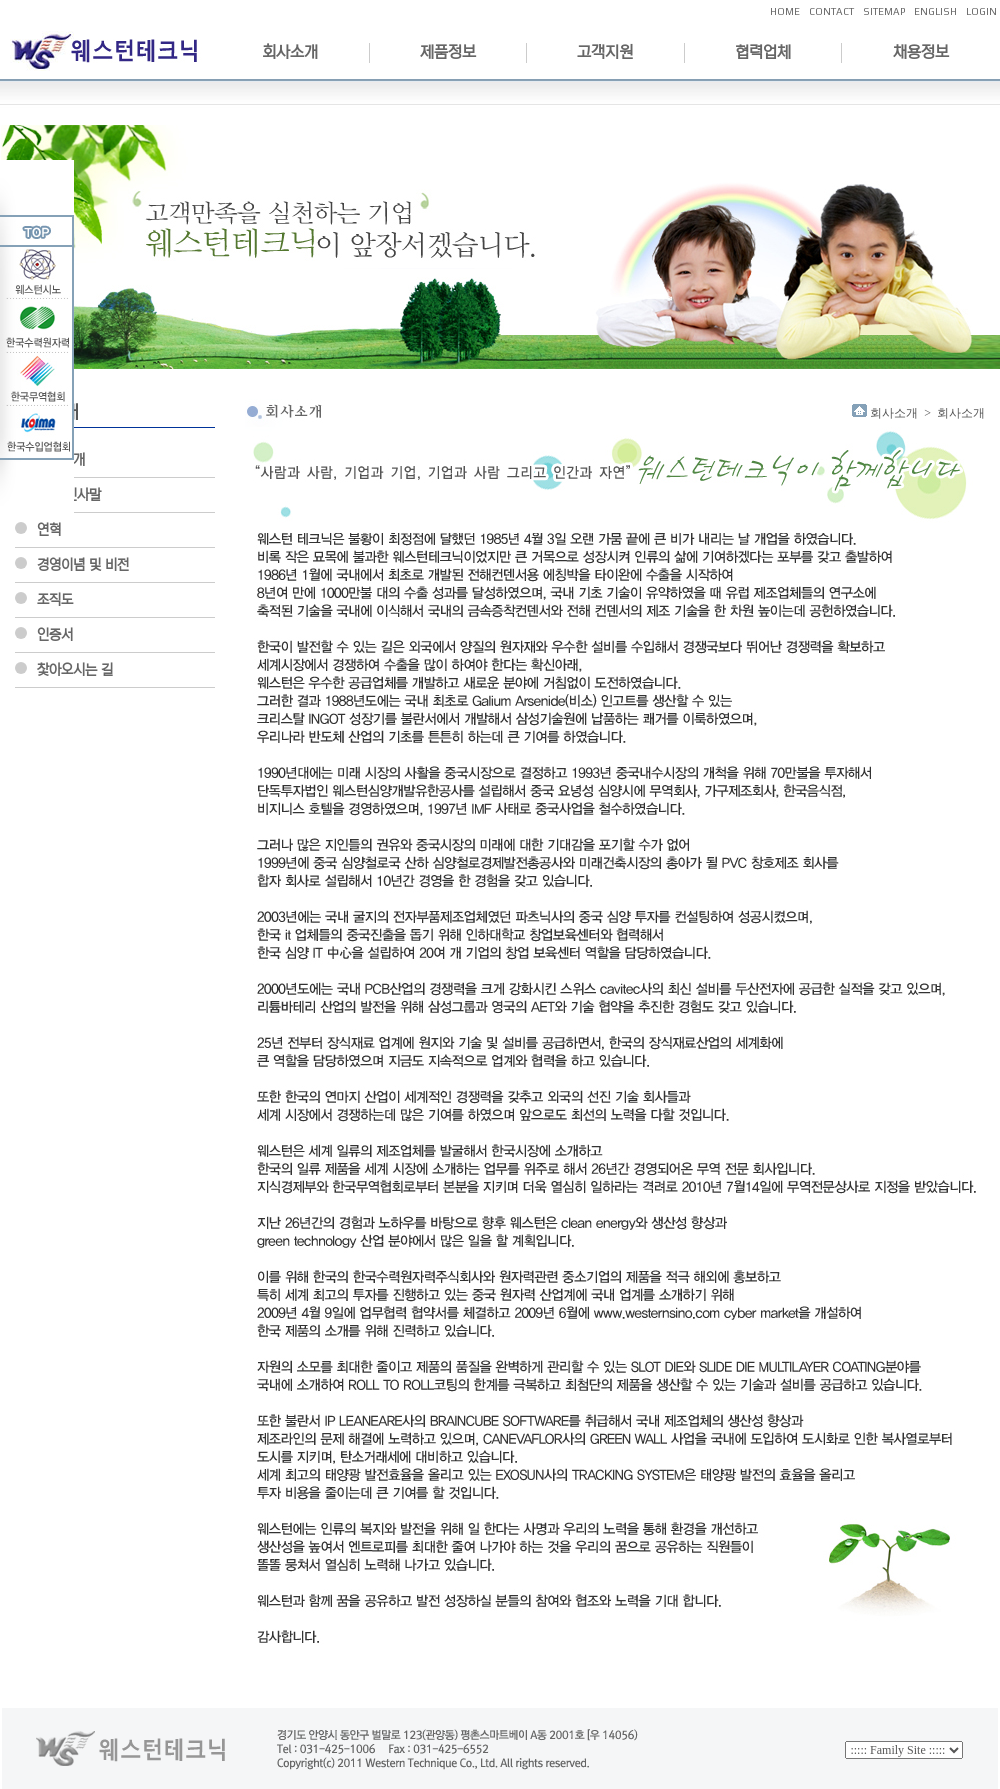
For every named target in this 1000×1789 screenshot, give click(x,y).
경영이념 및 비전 (83, 565)
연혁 (49, 530)
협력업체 (763, 52)
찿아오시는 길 (75, 670)
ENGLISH (935, 11)
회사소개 (290, 52)
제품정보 (448, 52)
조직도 (55, 600)
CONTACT (831, 11)
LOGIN (981, 11)
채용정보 (921, 52)
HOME (785, 11)
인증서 (55, 635)
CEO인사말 (69, 495)
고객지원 (605, 52)
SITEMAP (884, 11)
